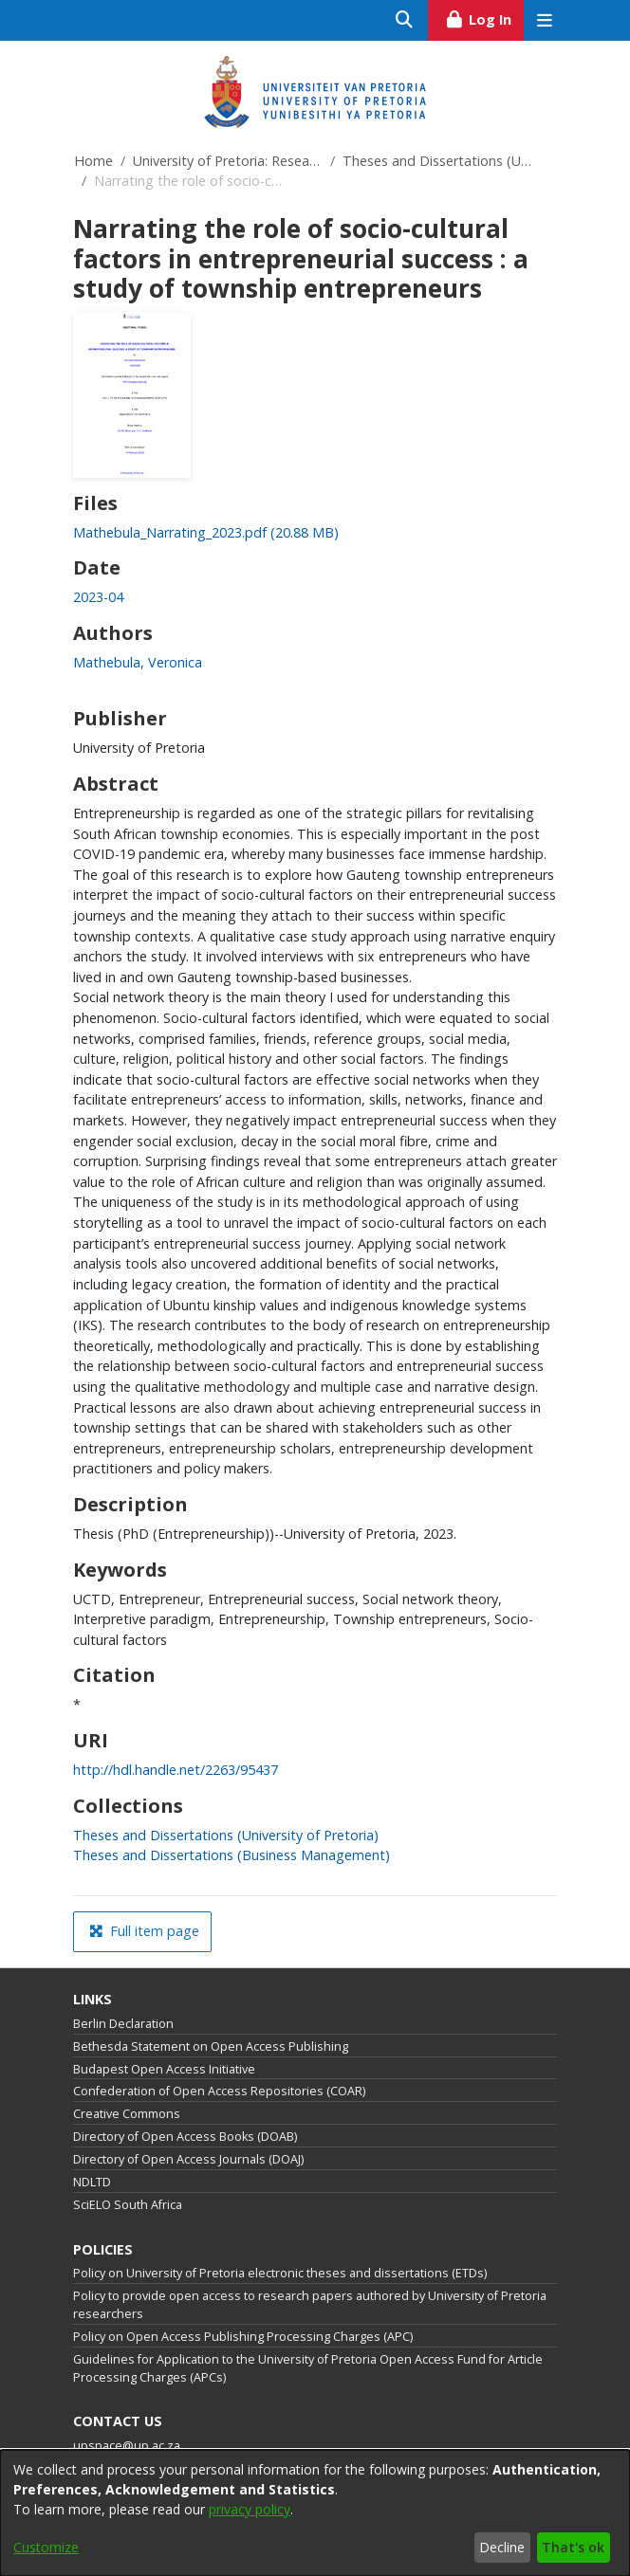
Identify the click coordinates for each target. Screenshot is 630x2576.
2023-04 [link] (98, 597)
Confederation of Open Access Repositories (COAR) (219, 2091)
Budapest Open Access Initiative (164, 2069)
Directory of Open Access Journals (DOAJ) (188, 2159)
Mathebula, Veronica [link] (137, 662)
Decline (502, 2547)
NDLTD (92, 2182)
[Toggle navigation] (544, 20)
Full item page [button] (144, 1931)
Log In (484, 17)
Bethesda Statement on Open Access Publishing (210, 2046)
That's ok (573, 2547)
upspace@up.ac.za (126, 2446)
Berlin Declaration (123, 2024)
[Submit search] (404, 20)
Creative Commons (126, 2114)
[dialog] (315, 2513)
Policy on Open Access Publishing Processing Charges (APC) (243, 2337)
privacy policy (249, 2509)
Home (93, 161)
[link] (206, 532)
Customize (46, 2547)
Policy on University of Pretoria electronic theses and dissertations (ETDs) (280, 2273)
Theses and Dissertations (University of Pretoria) (437, 161)
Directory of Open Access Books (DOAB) (185, 2136)
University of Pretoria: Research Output (228, 161)
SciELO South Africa (127, 2205)
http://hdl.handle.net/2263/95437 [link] (175, 1770)
